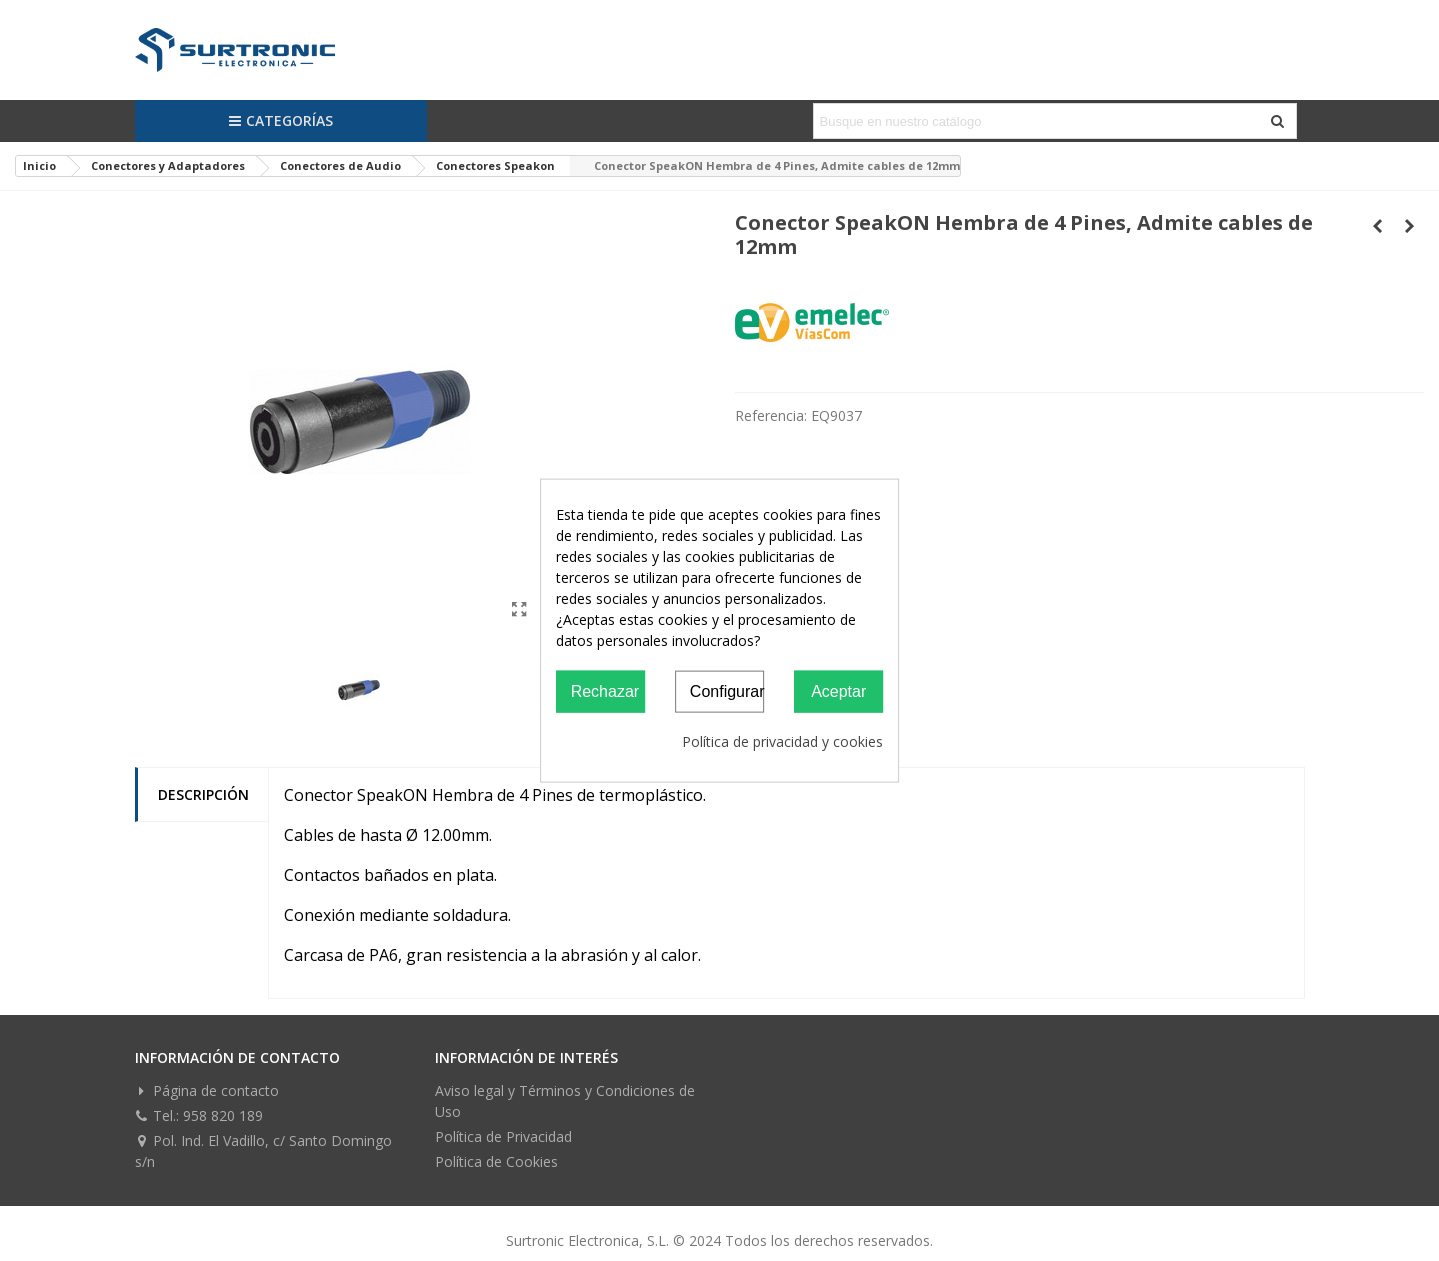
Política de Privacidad (503, 1136)
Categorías (280, 120)
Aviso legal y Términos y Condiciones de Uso (565, 1101)
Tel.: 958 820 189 (199, 1115)
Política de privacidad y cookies (782, 741)
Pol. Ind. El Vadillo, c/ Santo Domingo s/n (263, 1150)
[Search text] (1038, 121)
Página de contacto (207, 1090)
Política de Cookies (496, 1161)
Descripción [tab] (203, 794)
